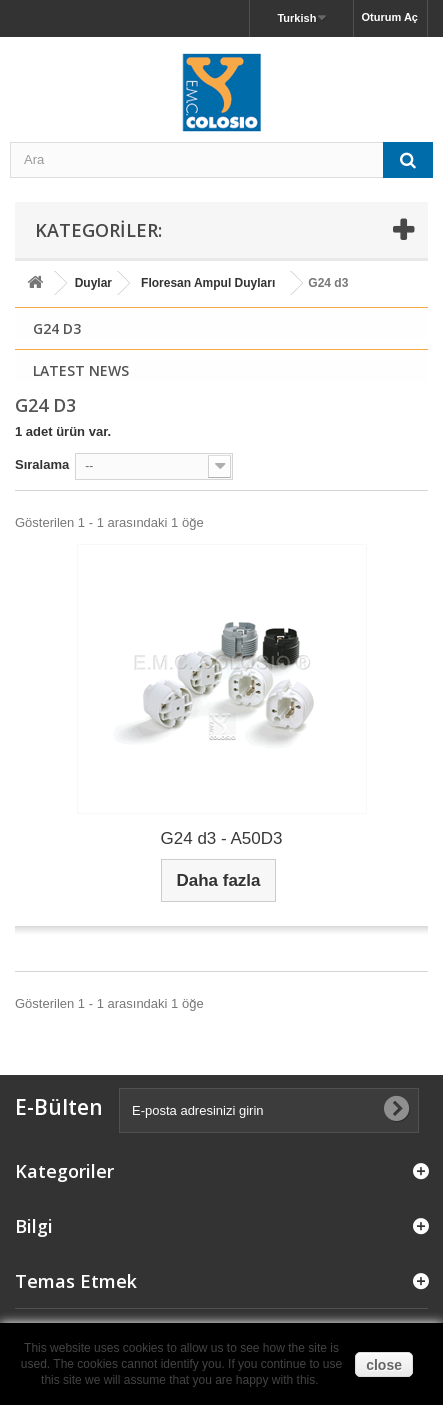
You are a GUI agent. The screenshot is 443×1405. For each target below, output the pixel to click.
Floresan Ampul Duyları (208, 283)
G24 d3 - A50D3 (222, 838)
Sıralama (42, 464)
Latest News (81, 370)
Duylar (93, 283)
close (384, 1365)
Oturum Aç (390, 17)
